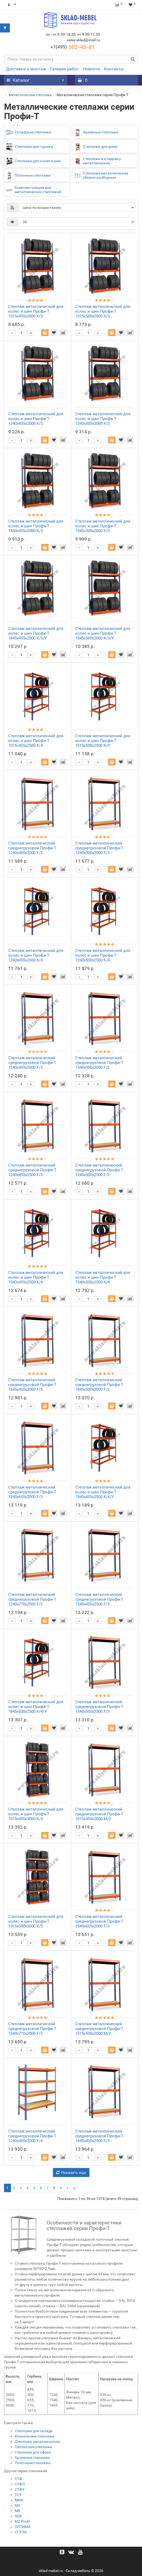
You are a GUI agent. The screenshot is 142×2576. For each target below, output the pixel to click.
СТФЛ (20, 2484)
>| (74, 2188)
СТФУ (20, 2489)
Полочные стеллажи (32, 2463)
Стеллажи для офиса (33, 2452)
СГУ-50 (21, 2532)
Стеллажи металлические (37, 2441)
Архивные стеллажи (32, 2457)
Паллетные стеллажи (33, 2447)
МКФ (19, 2500)
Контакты (114, 68)
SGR (18, 2516)
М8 (17, 2511)
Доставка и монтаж (26, 68)
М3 (17, 2505)
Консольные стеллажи (34, 2436)
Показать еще (71, 2172)
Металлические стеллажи (30, 95)
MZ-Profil (22, 2521)
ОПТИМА (22, 2527)
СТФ (18, 2479)
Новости (91, 68)
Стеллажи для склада (34, 2431)
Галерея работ (64, 68)
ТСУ (18, 2495)
